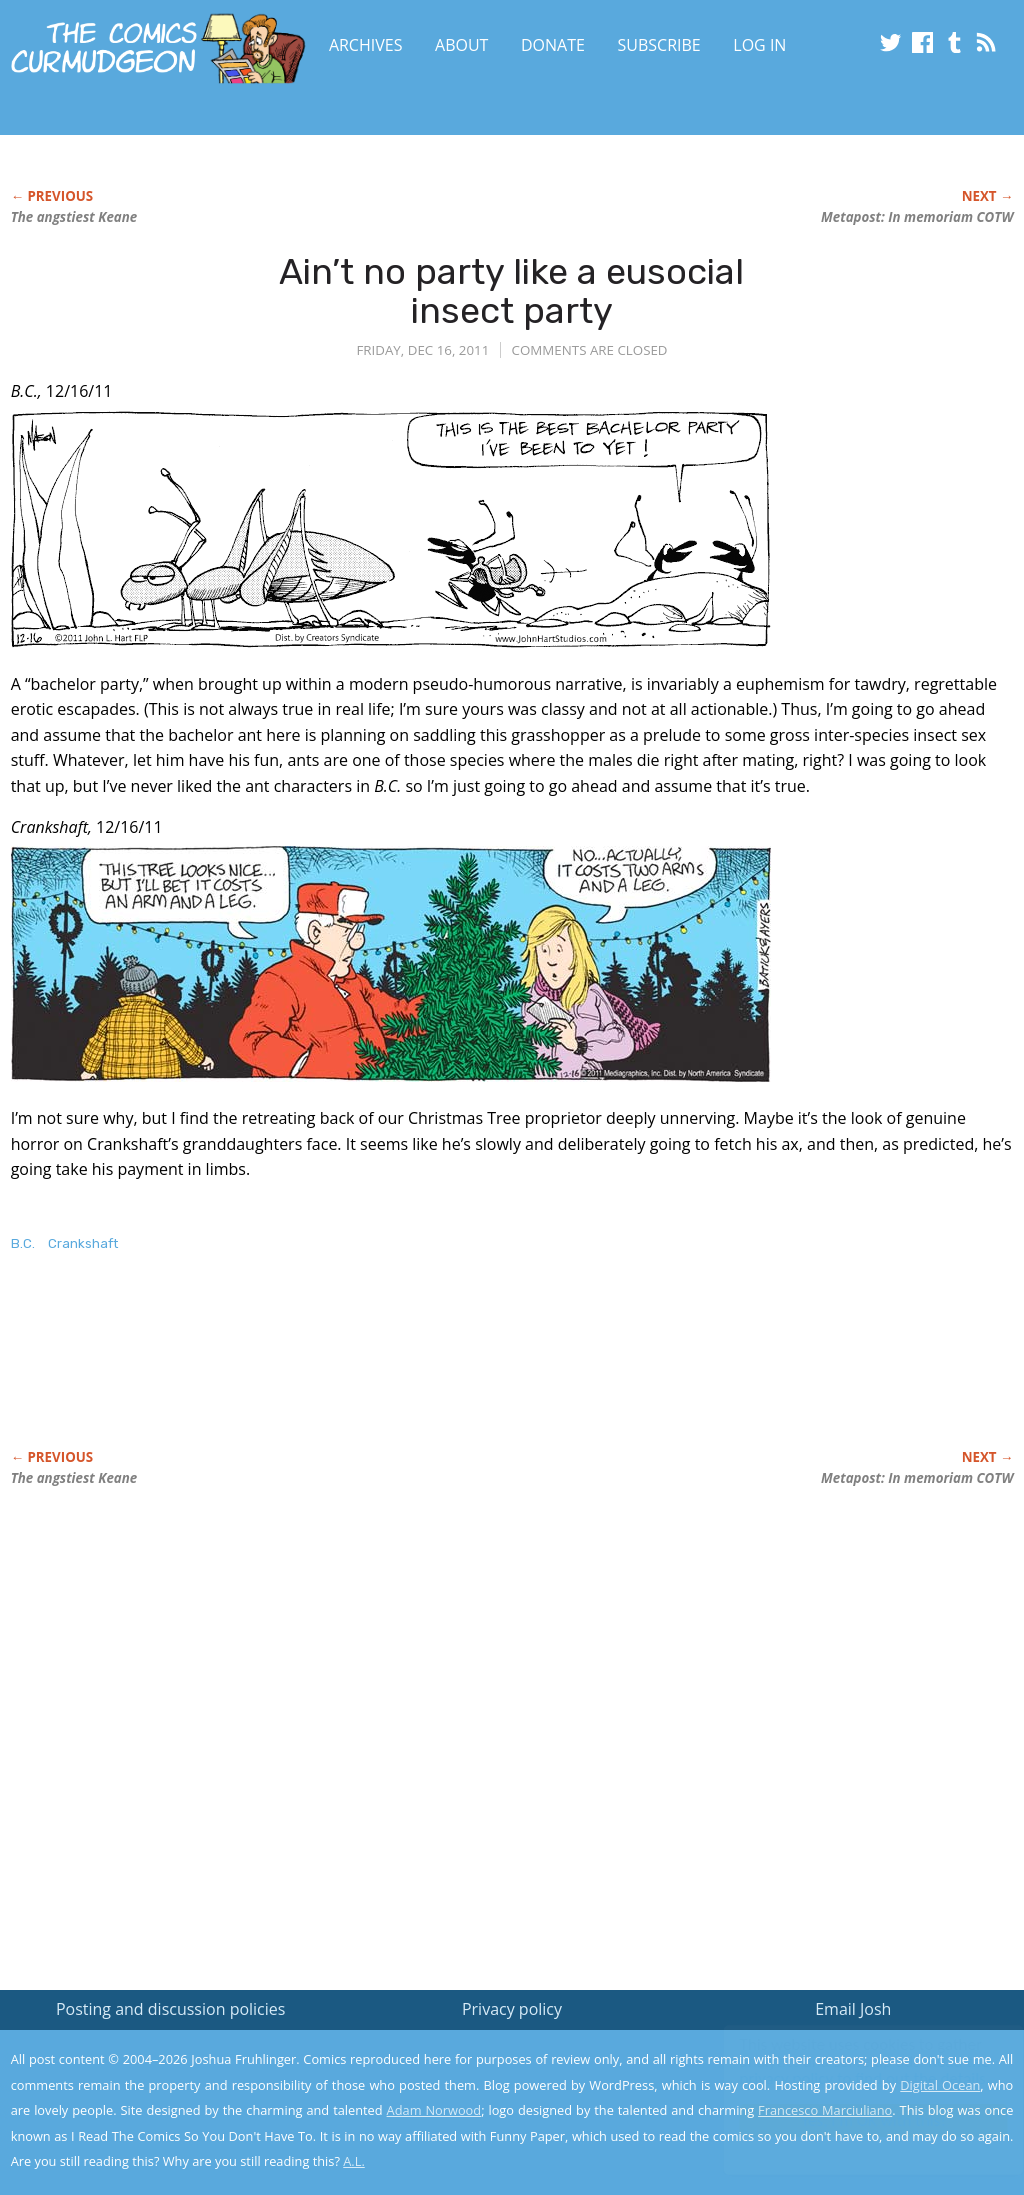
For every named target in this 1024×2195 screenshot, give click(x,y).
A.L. (354, 2161)
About (461, 45)
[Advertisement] (375, 1372)
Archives (366, 45)
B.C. (23, 1243)
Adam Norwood (434, 2110)
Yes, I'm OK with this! (854, 2120)
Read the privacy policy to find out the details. (845, 2070)
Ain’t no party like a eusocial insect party (511, 291)
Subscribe (659, 45)
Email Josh (853, 2009)
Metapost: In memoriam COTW (917, 217)
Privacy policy (512, 2009)
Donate (553, 45)
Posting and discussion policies (171, 2009)
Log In (759, 45)
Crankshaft (83, 1243)
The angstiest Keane (74, 217)
